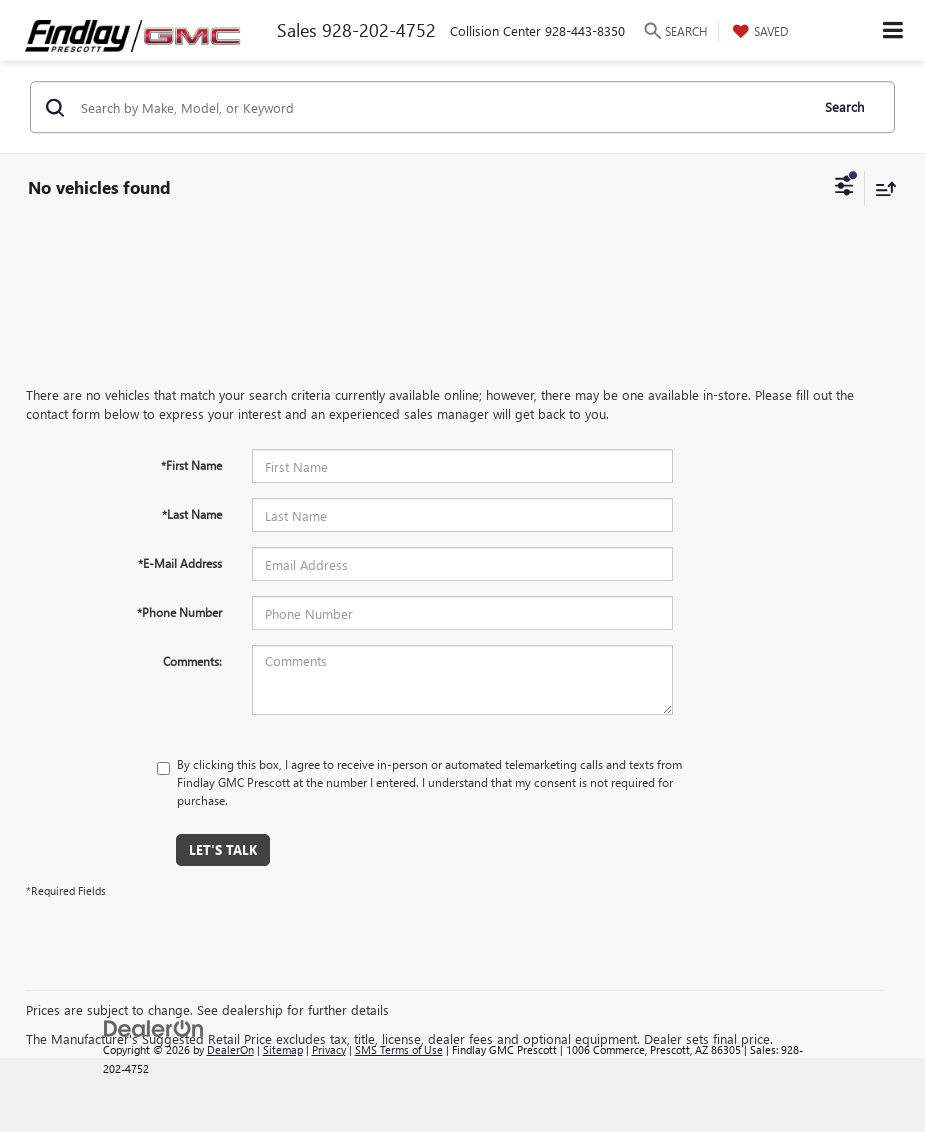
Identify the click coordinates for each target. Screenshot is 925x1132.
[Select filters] (844, 188)
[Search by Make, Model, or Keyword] (442, 107)
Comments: (192, 661)
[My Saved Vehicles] (758, 31)
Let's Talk (223, 849)
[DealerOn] (154, 1026)
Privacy (329, 1049)
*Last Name (192, 514)
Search (844, 106)
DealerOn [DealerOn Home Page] (230, 1049)
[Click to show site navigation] (893, 30)
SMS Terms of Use (399, 1049)
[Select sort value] (881, 188)
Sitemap (283, 1049)
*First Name (191, 465)
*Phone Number (179, 612)
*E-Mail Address (180, 563)
